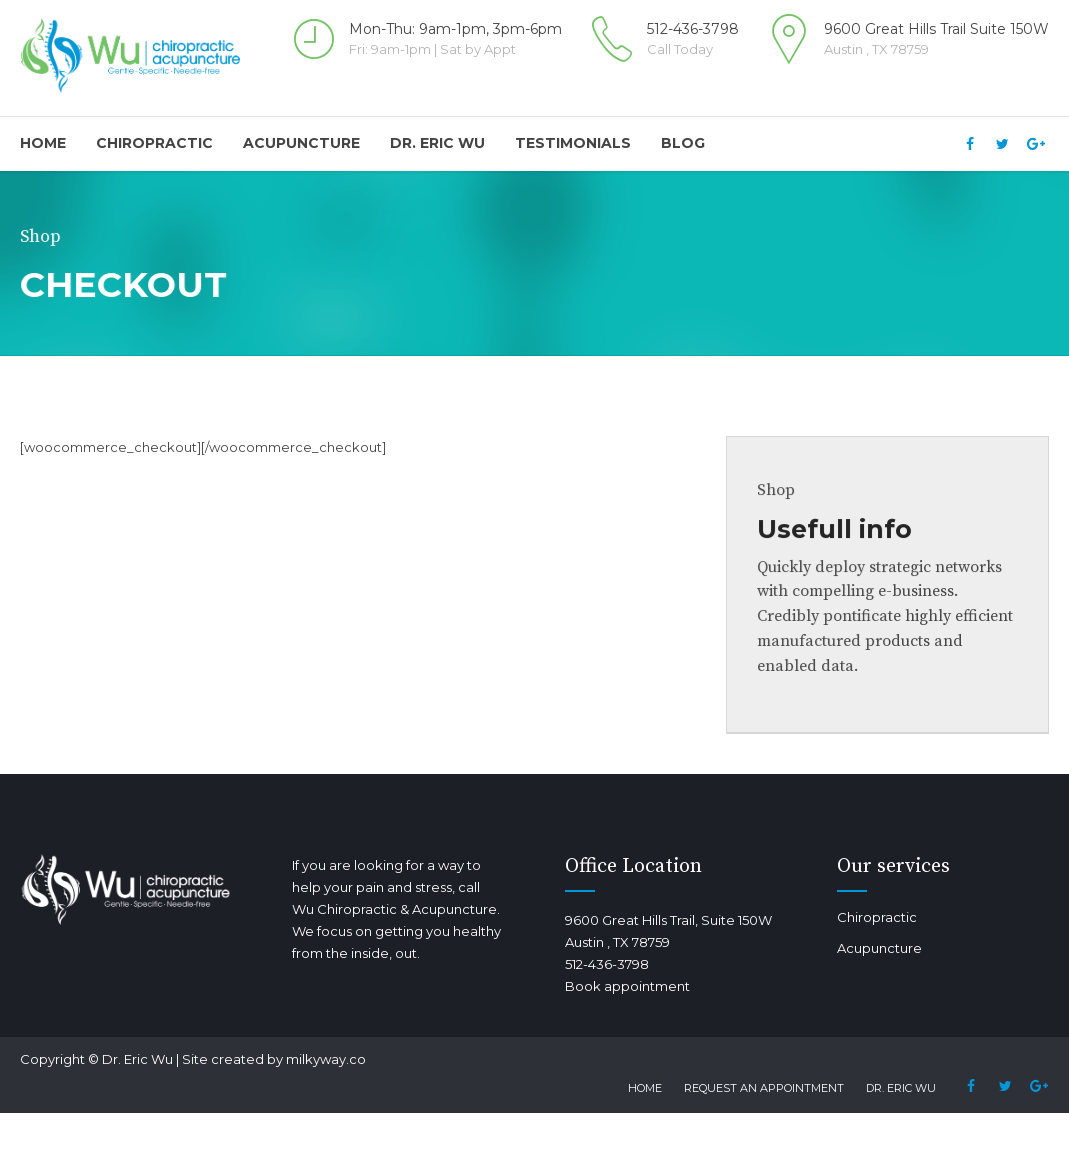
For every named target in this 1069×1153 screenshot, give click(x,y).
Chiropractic (154, 143)
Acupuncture (301, 143)
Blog (683, 143)
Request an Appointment (764, 1088)
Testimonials (573, 143)
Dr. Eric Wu (437, 143)
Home (43, 143)
